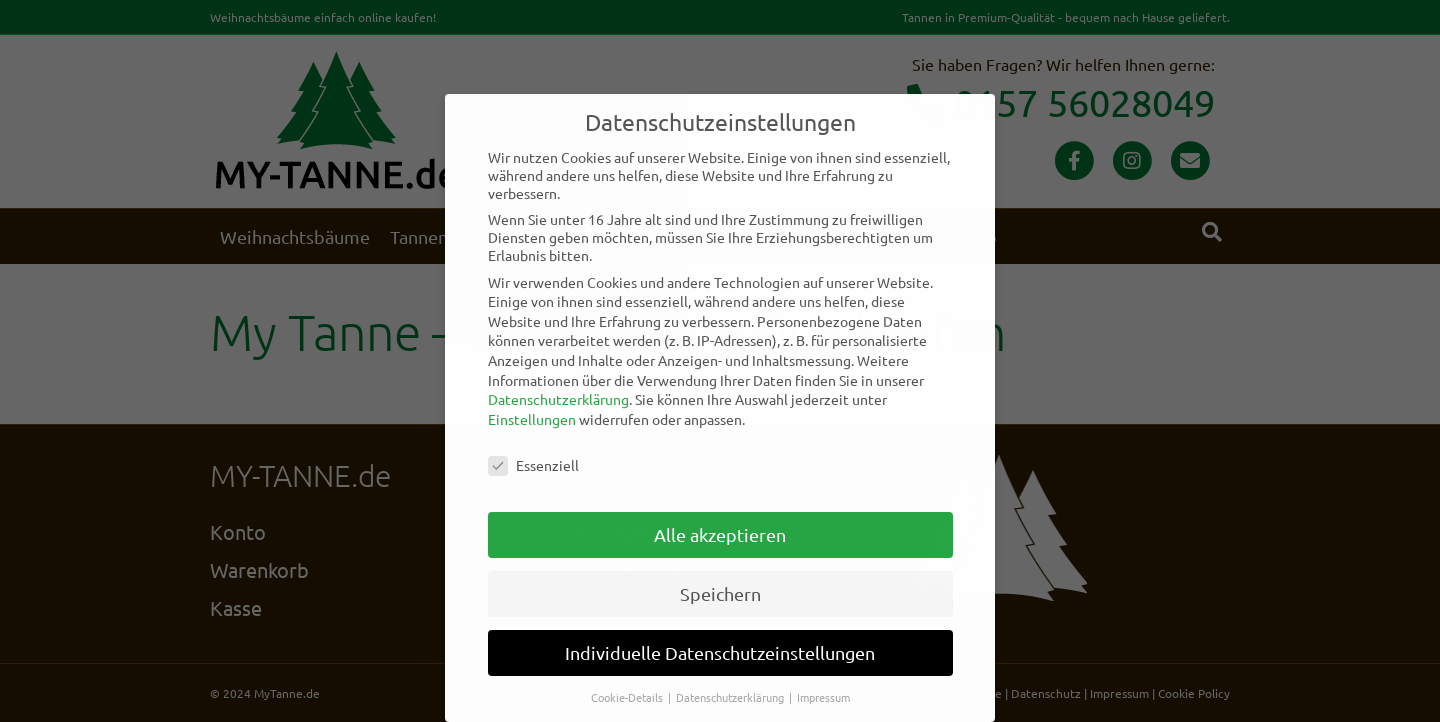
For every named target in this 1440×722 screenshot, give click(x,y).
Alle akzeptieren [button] (720, 534)
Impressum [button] (823, 697)
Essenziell (533, 465)
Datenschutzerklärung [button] (731, 697)
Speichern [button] (720, 593)
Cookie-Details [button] (628, 697)
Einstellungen (532, 419)
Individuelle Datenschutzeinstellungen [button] (720, 652)
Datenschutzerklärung (558, 399)
